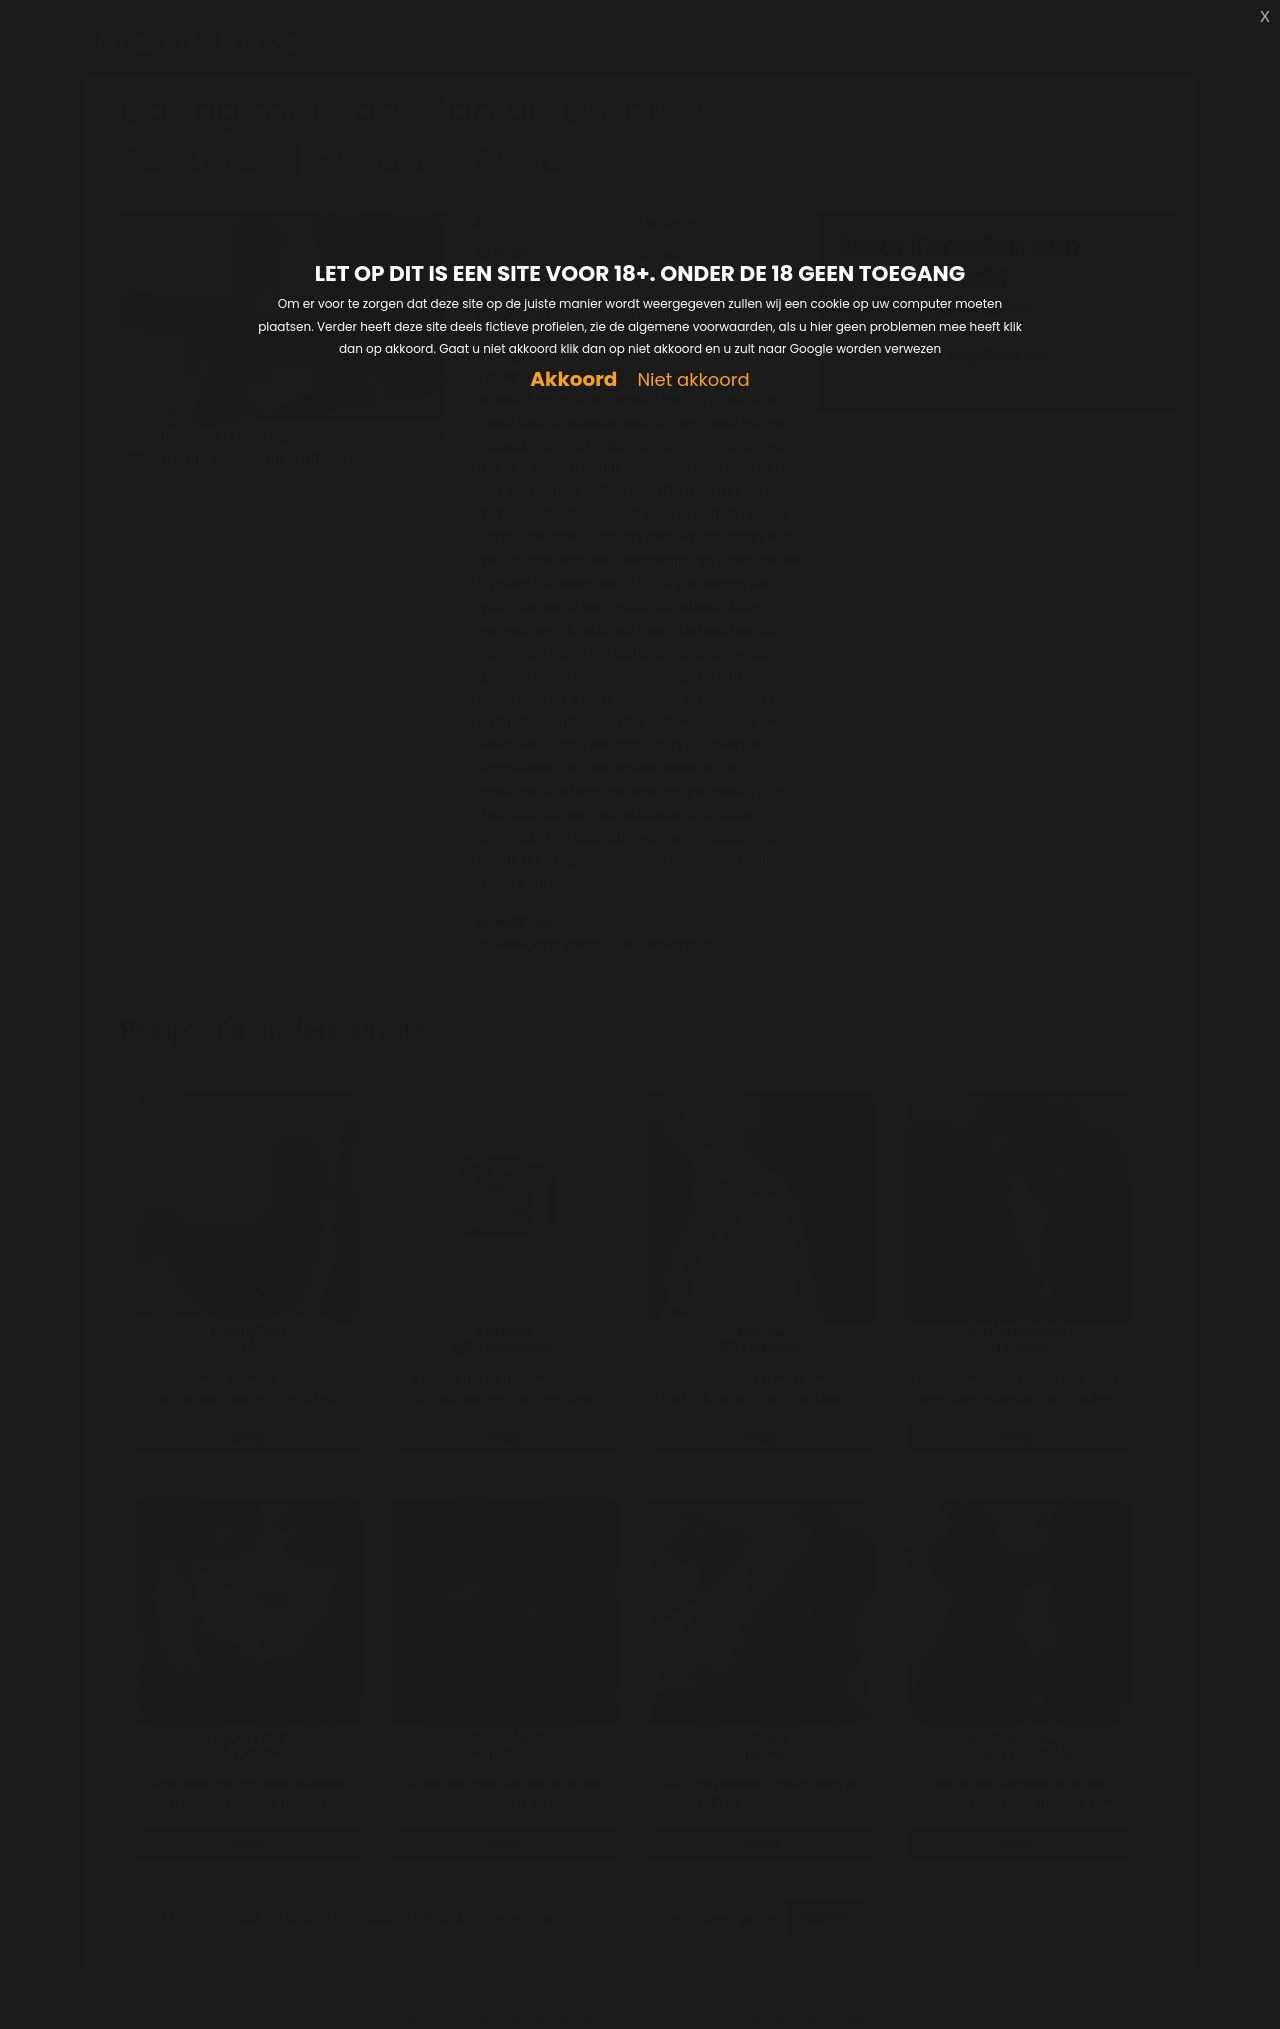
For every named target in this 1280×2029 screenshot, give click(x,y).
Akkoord (573, 379)
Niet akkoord (693, 380)
